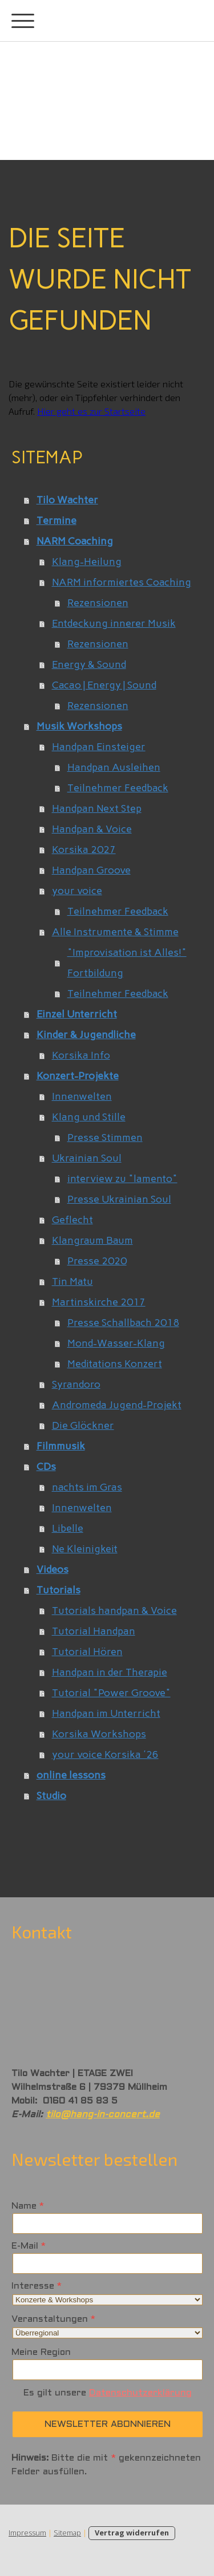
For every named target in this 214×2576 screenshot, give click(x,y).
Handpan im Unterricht (106, 1713)
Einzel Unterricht (77, 1014)
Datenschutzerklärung (140, 2393)
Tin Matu (72, 1281)
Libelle (67, 1528)
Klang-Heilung (87, 561)
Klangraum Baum (92, 1240)
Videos (52, 1569)
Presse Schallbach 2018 (123, 1322)
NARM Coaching (75, 541)
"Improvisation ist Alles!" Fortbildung (127, 962)
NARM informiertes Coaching (121, 582)
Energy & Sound (89, 664)
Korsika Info (81, 1055)
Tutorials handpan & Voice (114, 1610)
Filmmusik (61, 1446)
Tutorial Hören (87, 1651)
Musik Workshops (79, 726)
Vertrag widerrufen (132, 2532)
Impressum (27, 2532)
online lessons (71, 1775)
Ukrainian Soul (87, 1158)
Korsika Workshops (99, 1734)
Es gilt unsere (107, 2393)
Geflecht (72, 1219)
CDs (46, 1466)
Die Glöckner (83, 1425)
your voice (77, 890)
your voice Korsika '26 (105, 1754)
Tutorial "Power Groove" (111, 1692)
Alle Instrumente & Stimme (115, 932)
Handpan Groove (91, 870)
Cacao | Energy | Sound (104, 685)
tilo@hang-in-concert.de (103, 2114)
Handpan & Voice (92, 829)
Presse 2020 (97, 1261)
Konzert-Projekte (78, 1075)
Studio (51, 1795)
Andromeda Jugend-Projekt (116, 1405)
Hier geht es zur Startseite (91, 411)
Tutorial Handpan (93, 1631)
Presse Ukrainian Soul (119, 1199)
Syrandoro (76, 1384)
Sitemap (67, 2532)
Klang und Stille (89, 1117)
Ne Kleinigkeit (85, 1549)
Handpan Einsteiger (99, 746)
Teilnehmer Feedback (117, 788)
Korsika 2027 (84, 849)
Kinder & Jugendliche (86, 1034)
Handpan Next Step (97, 808)
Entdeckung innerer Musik (114, 623)
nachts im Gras (87, 1487)
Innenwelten (82, 1096)
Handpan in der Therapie (109, 1672)
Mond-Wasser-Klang (116, 1343)
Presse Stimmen (105, 1137)
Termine (56, 520)
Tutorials (58, 1590)
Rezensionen (97, 602)
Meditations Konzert (114, 1363)
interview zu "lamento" (122, 1178)
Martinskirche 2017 (99, 1302)
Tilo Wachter (67, 500)
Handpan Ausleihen (113, 767)
